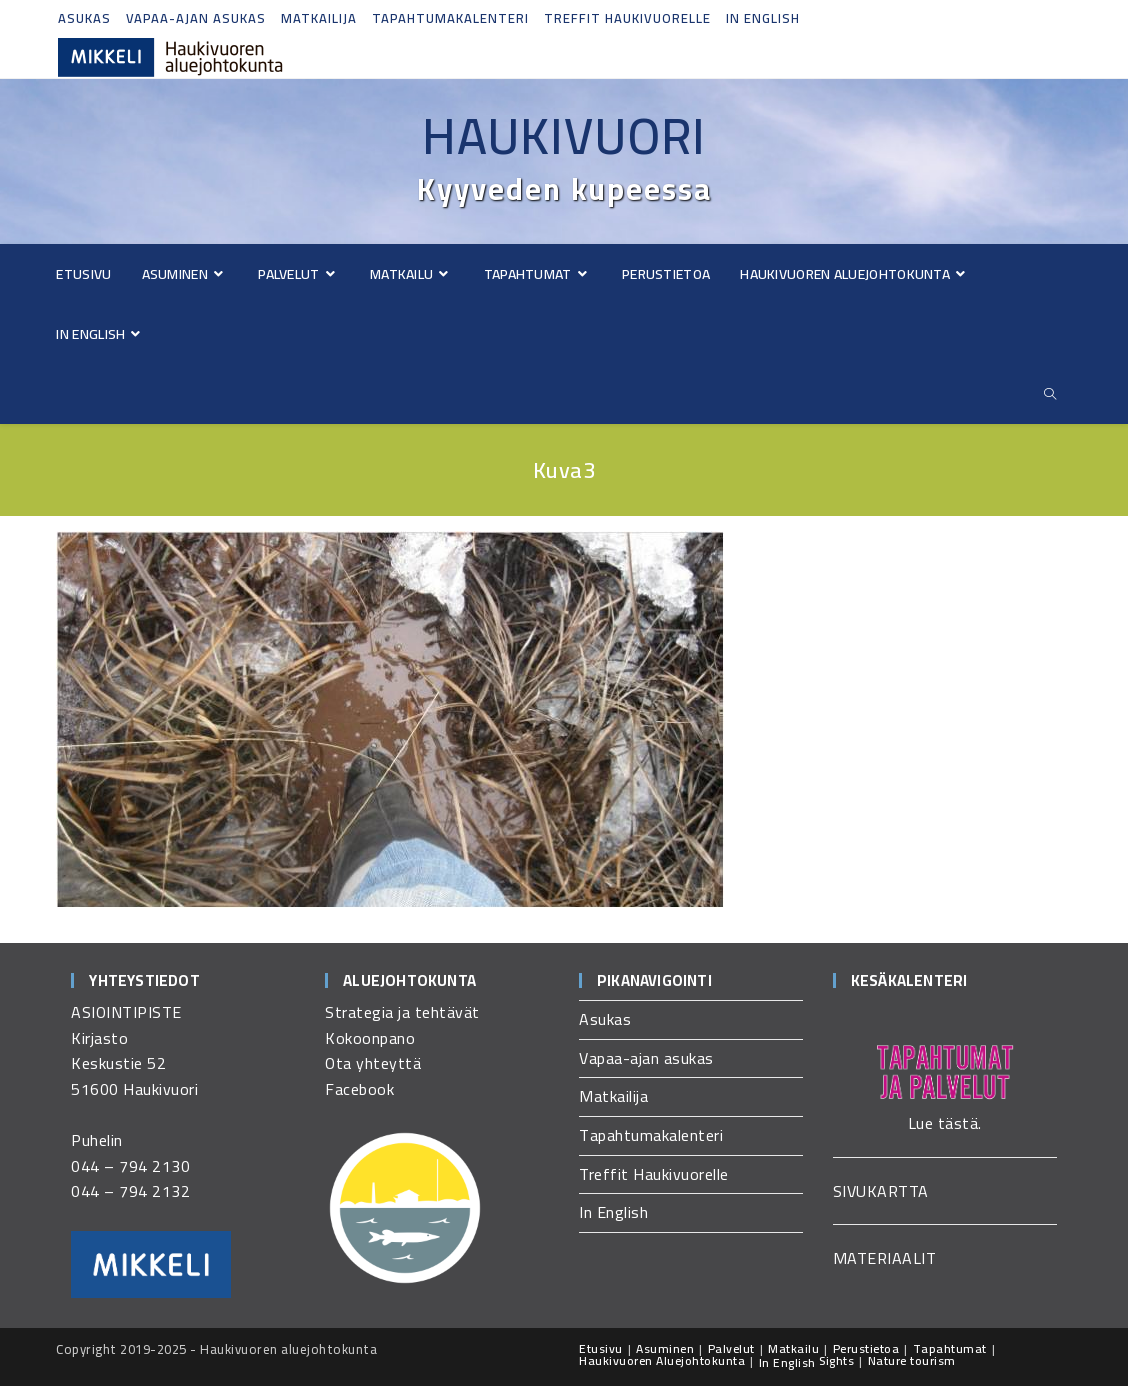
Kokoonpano (370, 1038)
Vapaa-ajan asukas (196, 18)
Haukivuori (564, 136)
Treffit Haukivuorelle (627, 18)
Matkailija (319, 18)
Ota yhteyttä (373, 1063)
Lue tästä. (945, 1123)
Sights (836, 1360)
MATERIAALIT (885, 1258)
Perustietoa (866, 1348)
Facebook (359, 1089)
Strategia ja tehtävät (402, 1012)
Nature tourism (912, 1360)
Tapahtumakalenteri (450, 18)
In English (763, 18)
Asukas (84, 18)
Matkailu (793, 1348)
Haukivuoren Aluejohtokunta (662, 1360)
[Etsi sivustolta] (1051, 394)
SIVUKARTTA (881, 1191)
